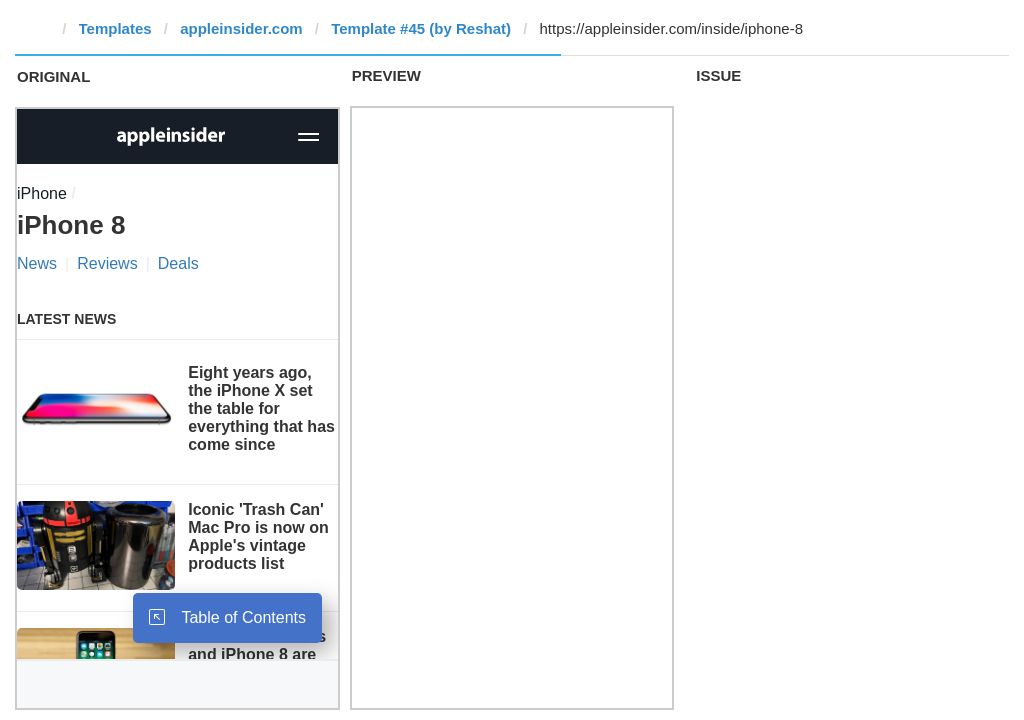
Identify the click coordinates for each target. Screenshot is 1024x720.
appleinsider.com (241, 28)
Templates (115, 28)
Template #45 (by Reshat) (421, 28)
